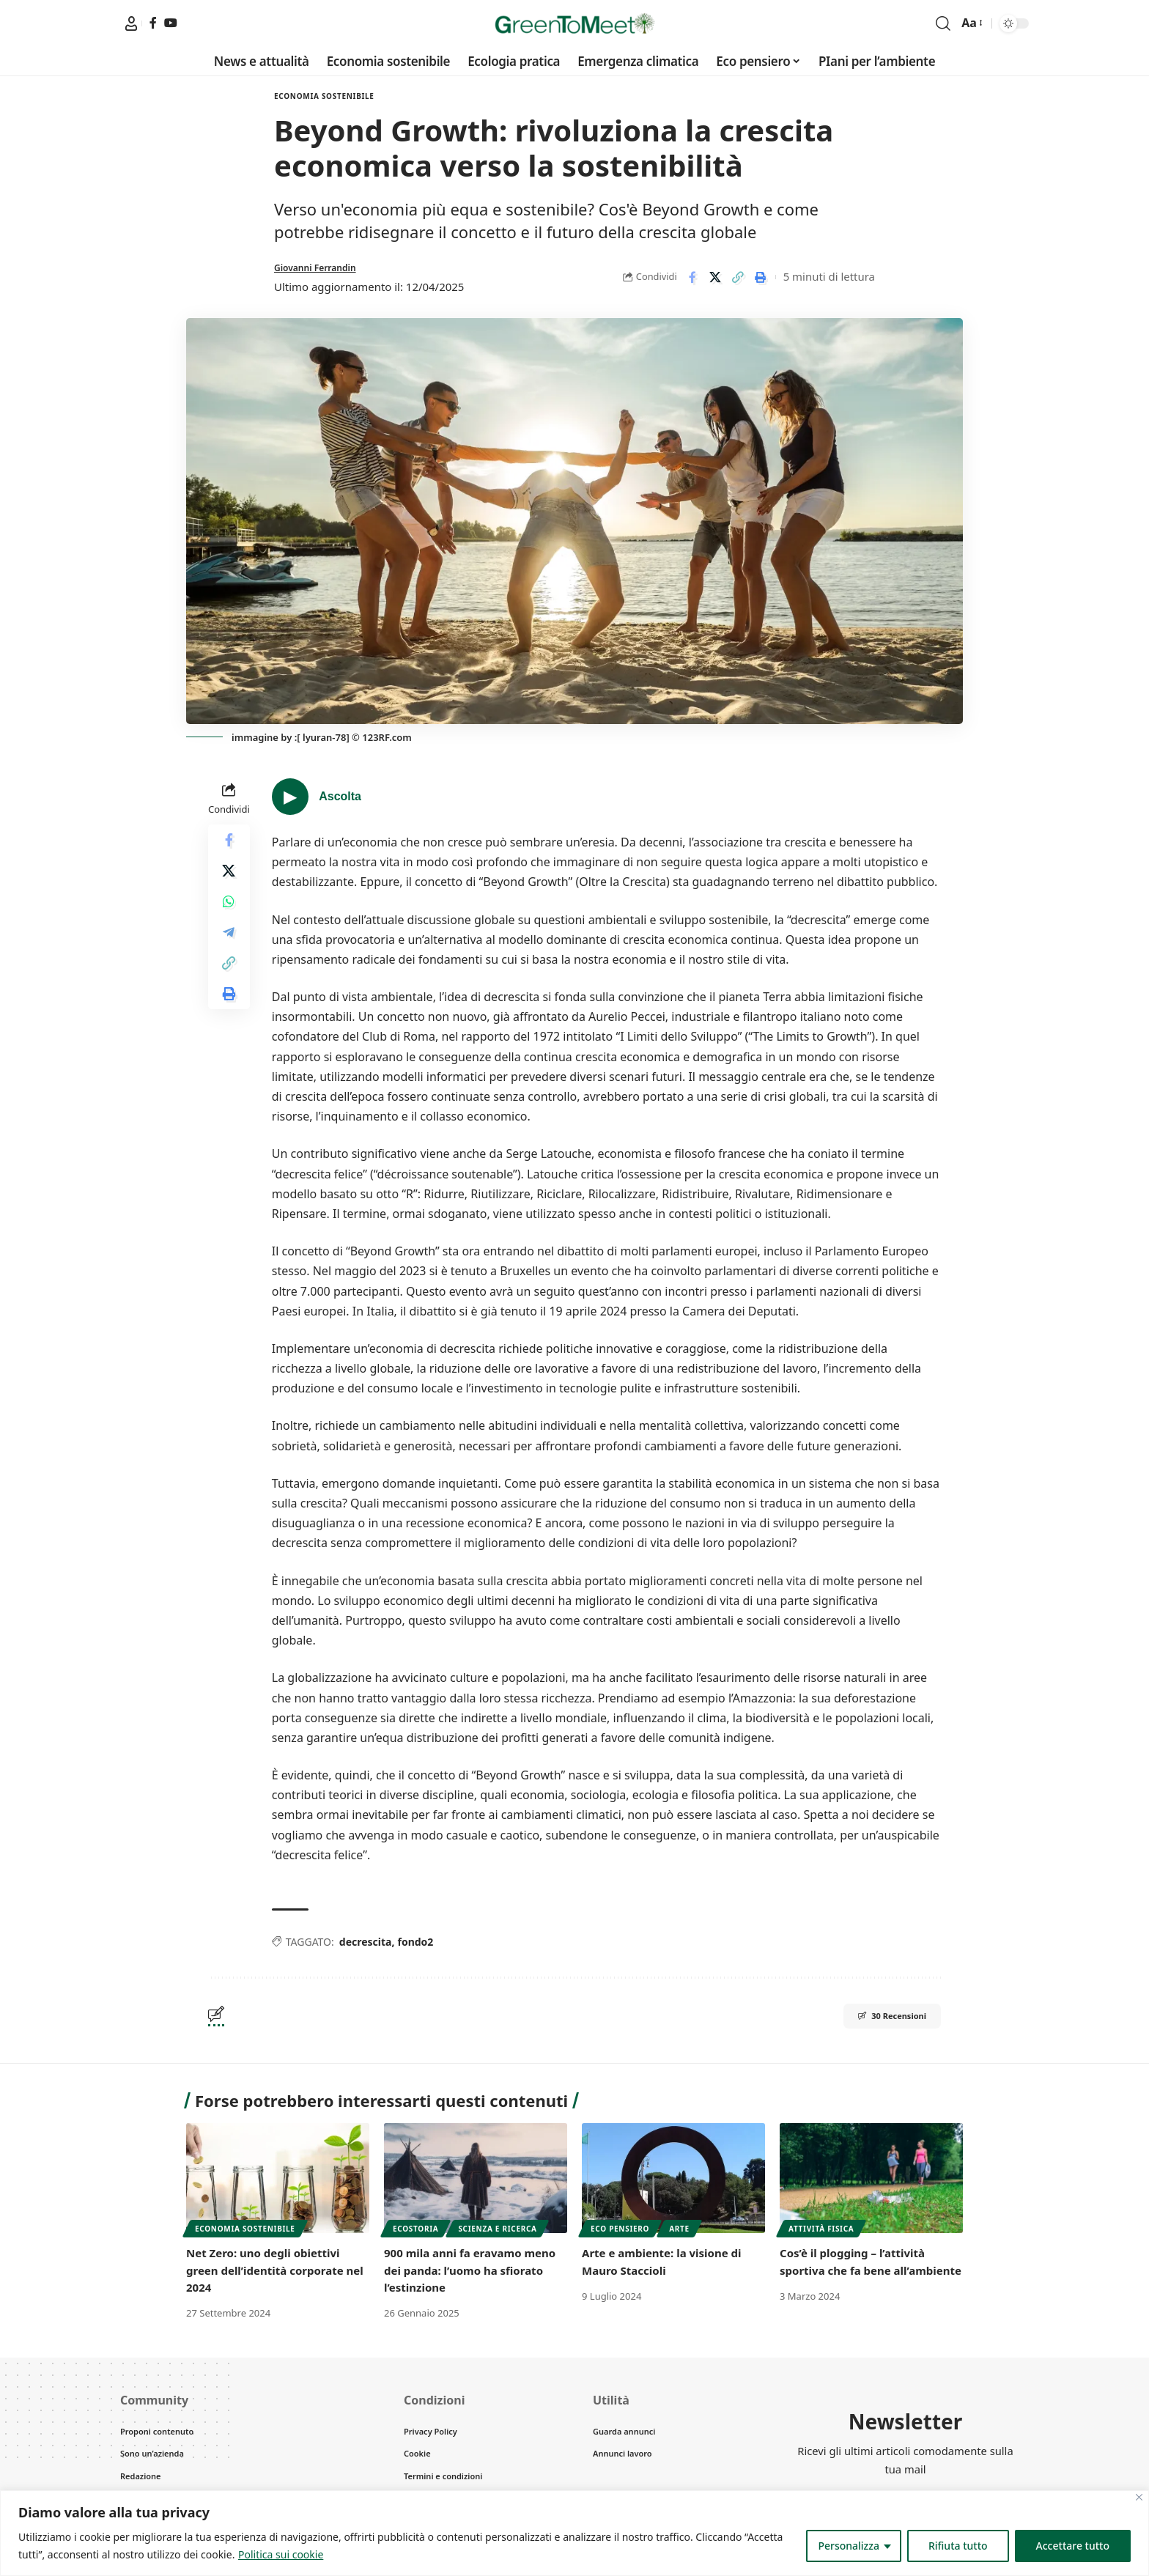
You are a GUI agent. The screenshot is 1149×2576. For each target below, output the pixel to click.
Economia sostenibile (324, 96)
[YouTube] (170, 23)
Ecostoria (415, 2228)
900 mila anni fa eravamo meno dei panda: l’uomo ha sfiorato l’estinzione (475, 2270)
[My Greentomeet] (131, 23)
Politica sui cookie (280, 2554)
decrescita (365, 1942)
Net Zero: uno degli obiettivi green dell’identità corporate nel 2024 (270, 2270)
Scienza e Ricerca (497, 2228)
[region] (574, 2533)
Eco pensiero (620, 2228)
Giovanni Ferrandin (325, 266)
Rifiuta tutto (958, 2546)
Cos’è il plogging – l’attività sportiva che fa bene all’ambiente (857, 2270)
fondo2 (415, 1942)
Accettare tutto (1072, 2546)
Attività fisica (821, 2228)
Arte (679, 2228)
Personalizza (848, 2546)
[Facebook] (153, 23)
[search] (943, 23)
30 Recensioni (875, 2018)
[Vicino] (1139, 2497)
